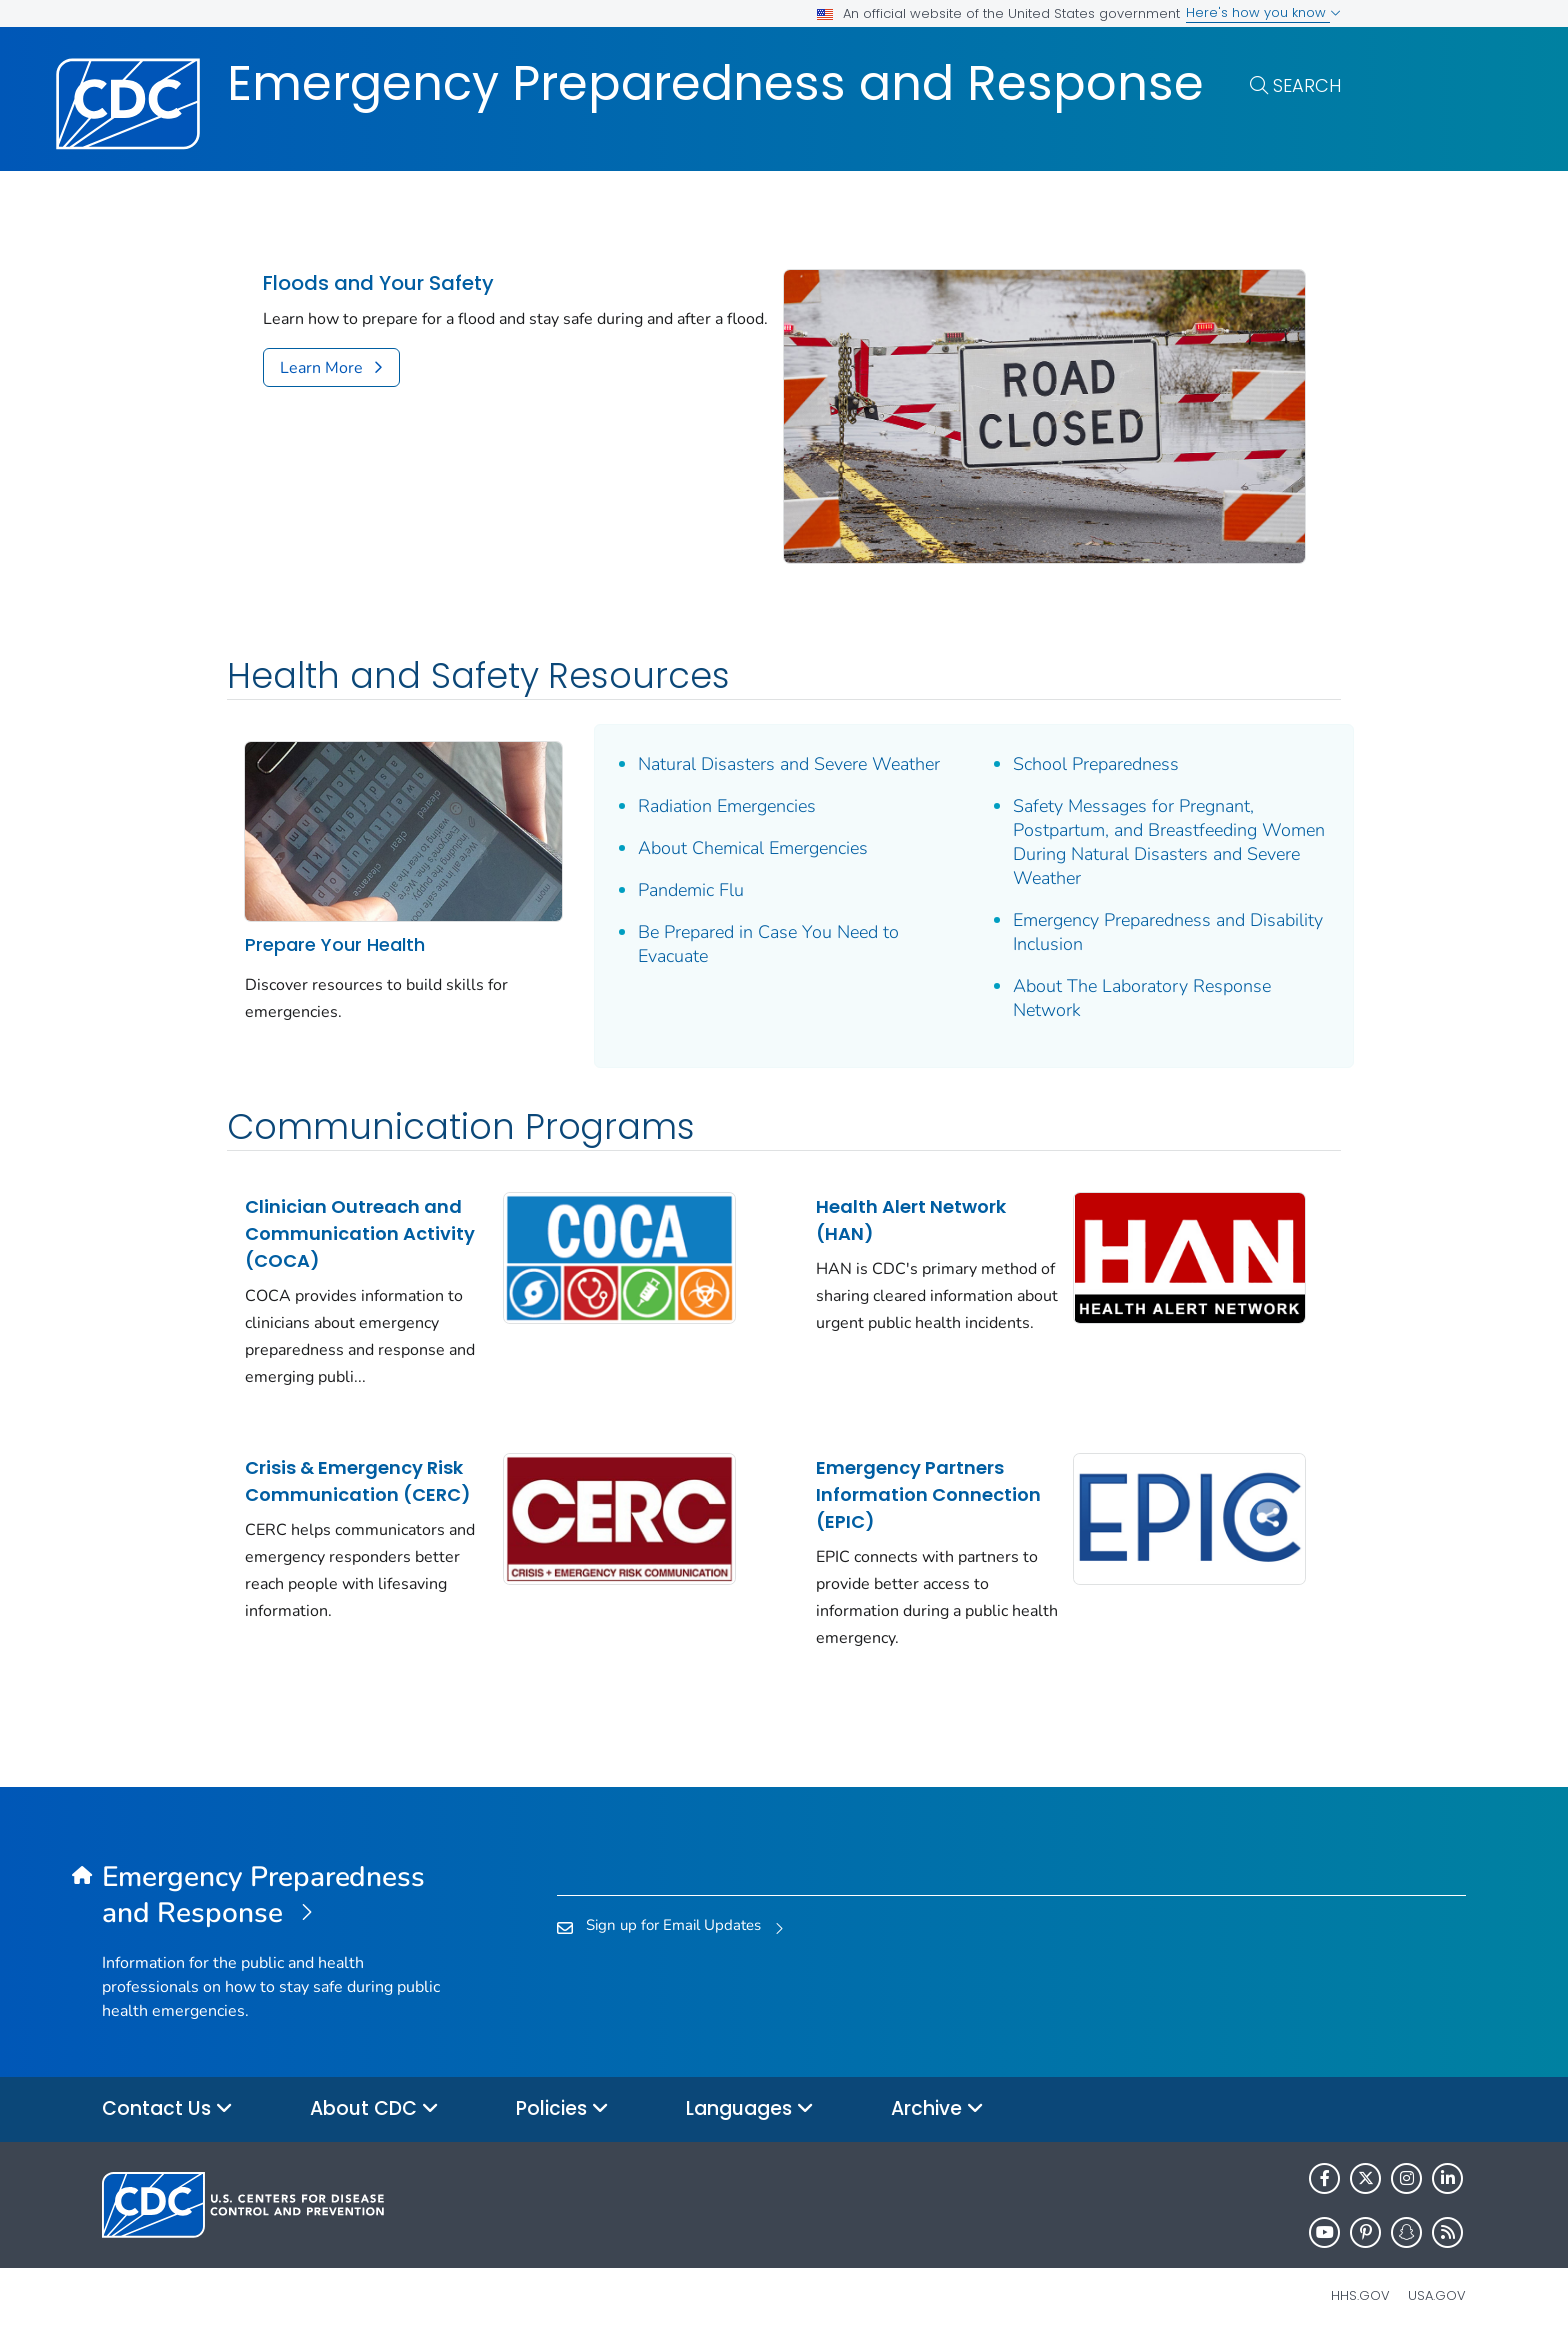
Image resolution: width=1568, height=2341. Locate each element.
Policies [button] (562, 2109)
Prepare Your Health (335, 944)
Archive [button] (937, 2109)
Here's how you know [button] (1263, 12)
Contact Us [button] (167, 2109)
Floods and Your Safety (378, 283)
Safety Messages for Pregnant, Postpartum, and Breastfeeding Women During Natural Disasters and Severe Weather (1169, 842)
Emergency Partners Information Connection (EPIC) (928, 1494)
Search (1307, 85)
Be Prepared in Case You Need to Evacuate (768, 944)
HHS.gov (1360, 2295)
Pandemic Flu (691, 890)
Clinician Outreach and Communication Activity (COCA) (360, 1233)
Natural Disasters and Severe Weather (789, 764)
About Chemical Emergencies (753, 848)
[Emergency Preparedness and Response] (272, 1896)
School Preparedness (1096, 764)
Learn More (321, 368)
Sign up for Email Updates (673, 1925)
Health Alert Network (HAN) (911, 1220)
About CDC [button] (374, 2109)
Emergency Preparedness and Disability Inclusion (1168, 932)
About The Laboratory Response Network (1142, 998)
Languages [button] (750, 2109)
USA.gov (1437, 2295)
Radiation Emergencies (727, 806)
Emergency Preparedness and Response (715, 83)
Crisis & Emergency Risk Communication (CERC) (358, 1481)
